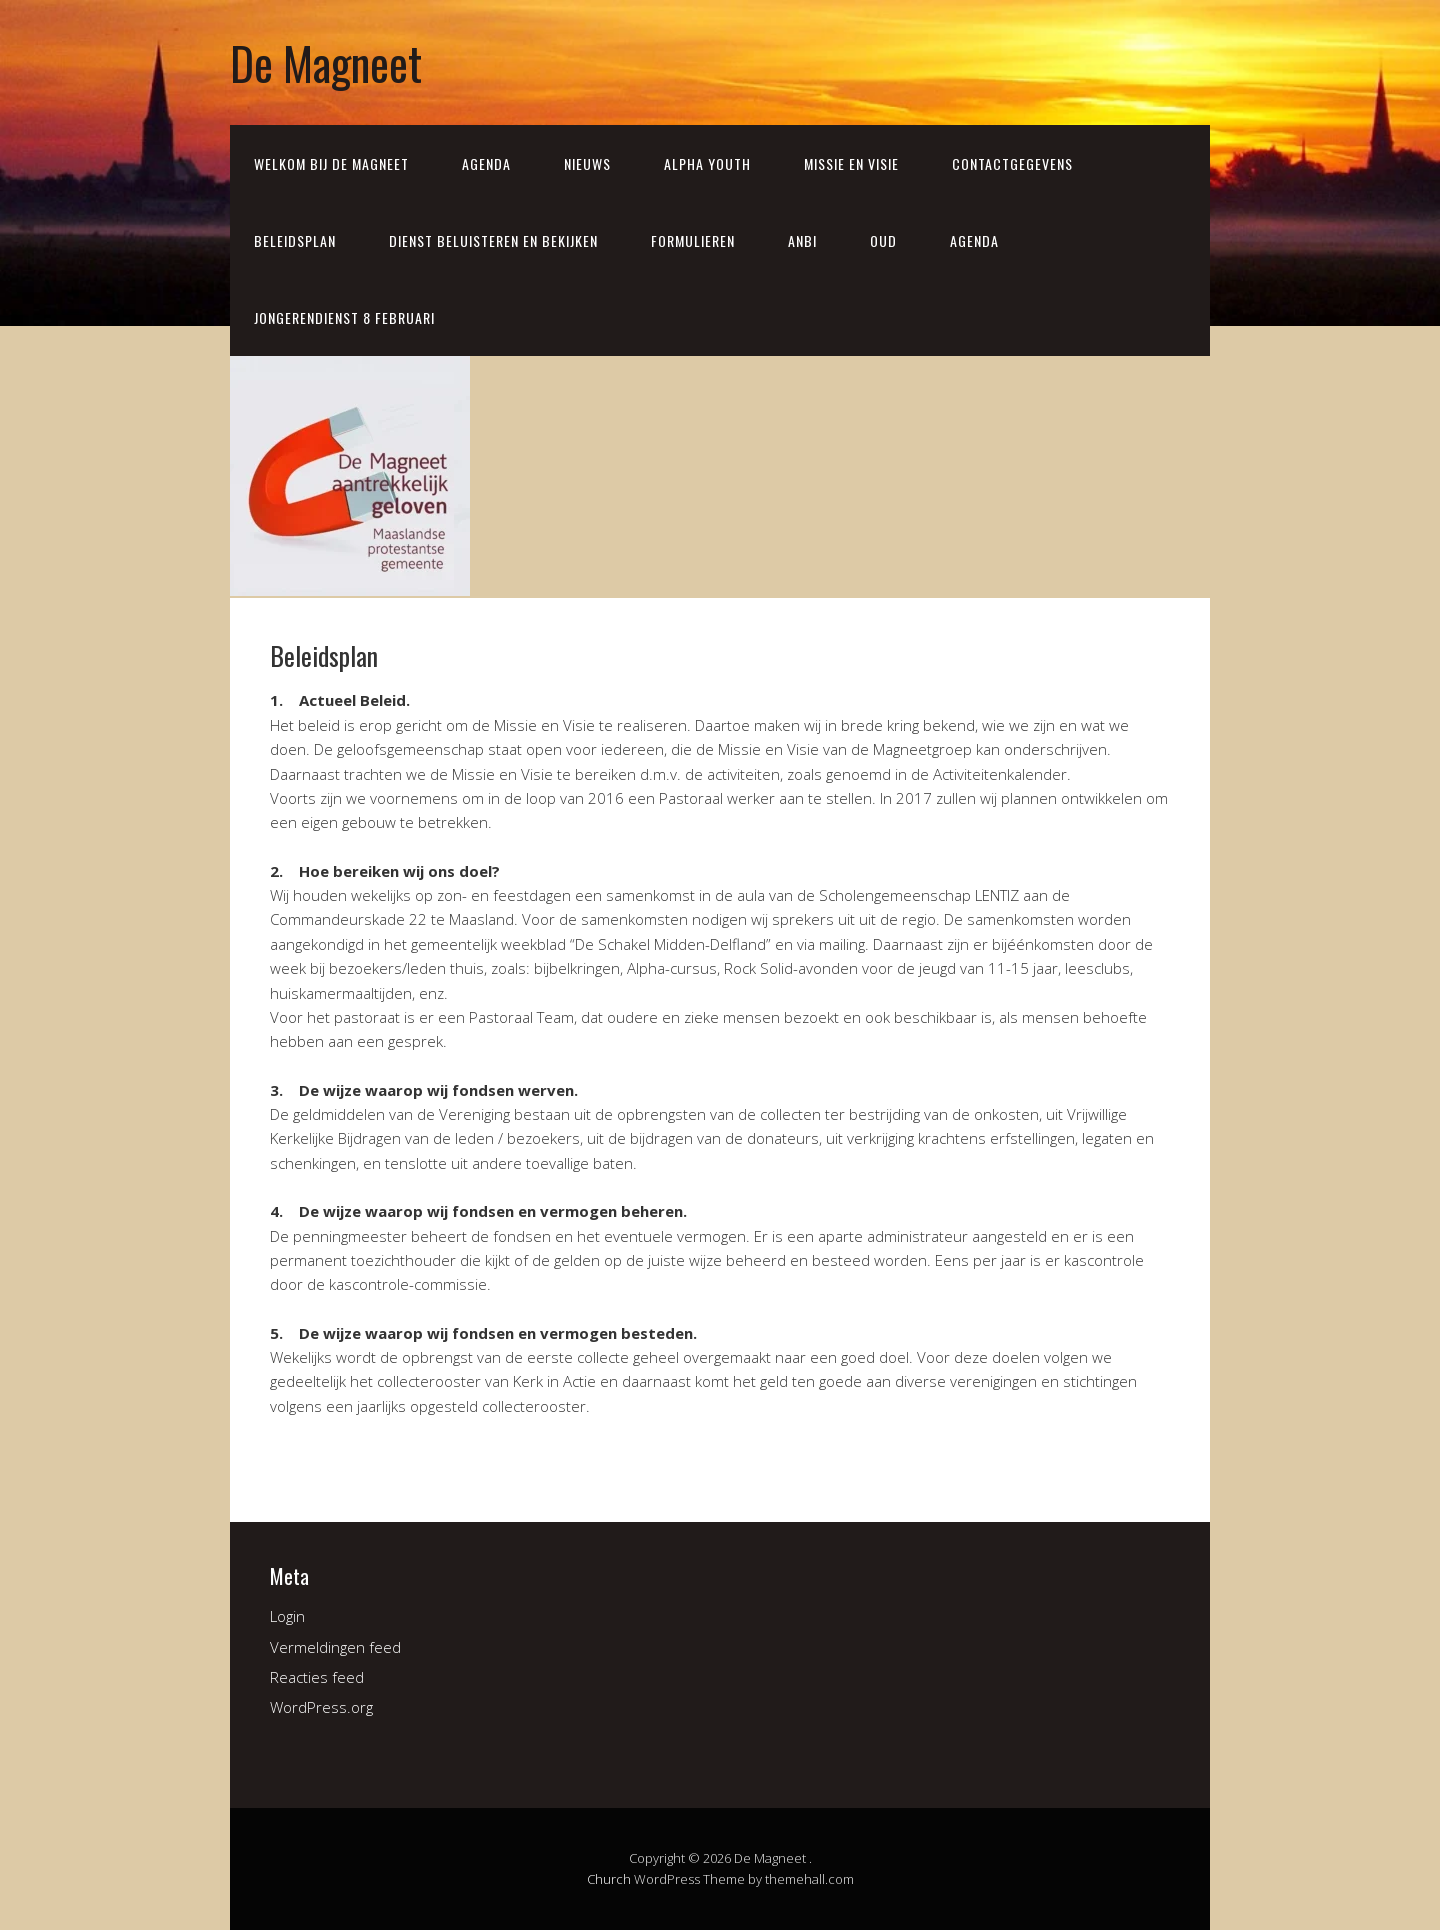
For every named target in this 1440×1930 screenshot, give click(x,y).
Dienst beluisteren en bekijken (493, 240)
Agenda (486, 163)
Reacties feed (317, 1677)
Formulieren (693, 240)
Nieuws (587, 163)
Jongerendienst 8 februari (344, 317)
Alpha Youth (707, 163)
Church (609, 1879)
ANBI (802, 240)
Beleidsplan (295, 240)
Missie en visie (851, 163)
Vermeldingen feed (335, 1647)
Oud (883, 240)
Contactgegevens (1012, 163)
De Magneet (326, 62)
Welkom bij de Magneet (331, 163)
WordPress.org (321, 1707)
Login (287, 1616)
